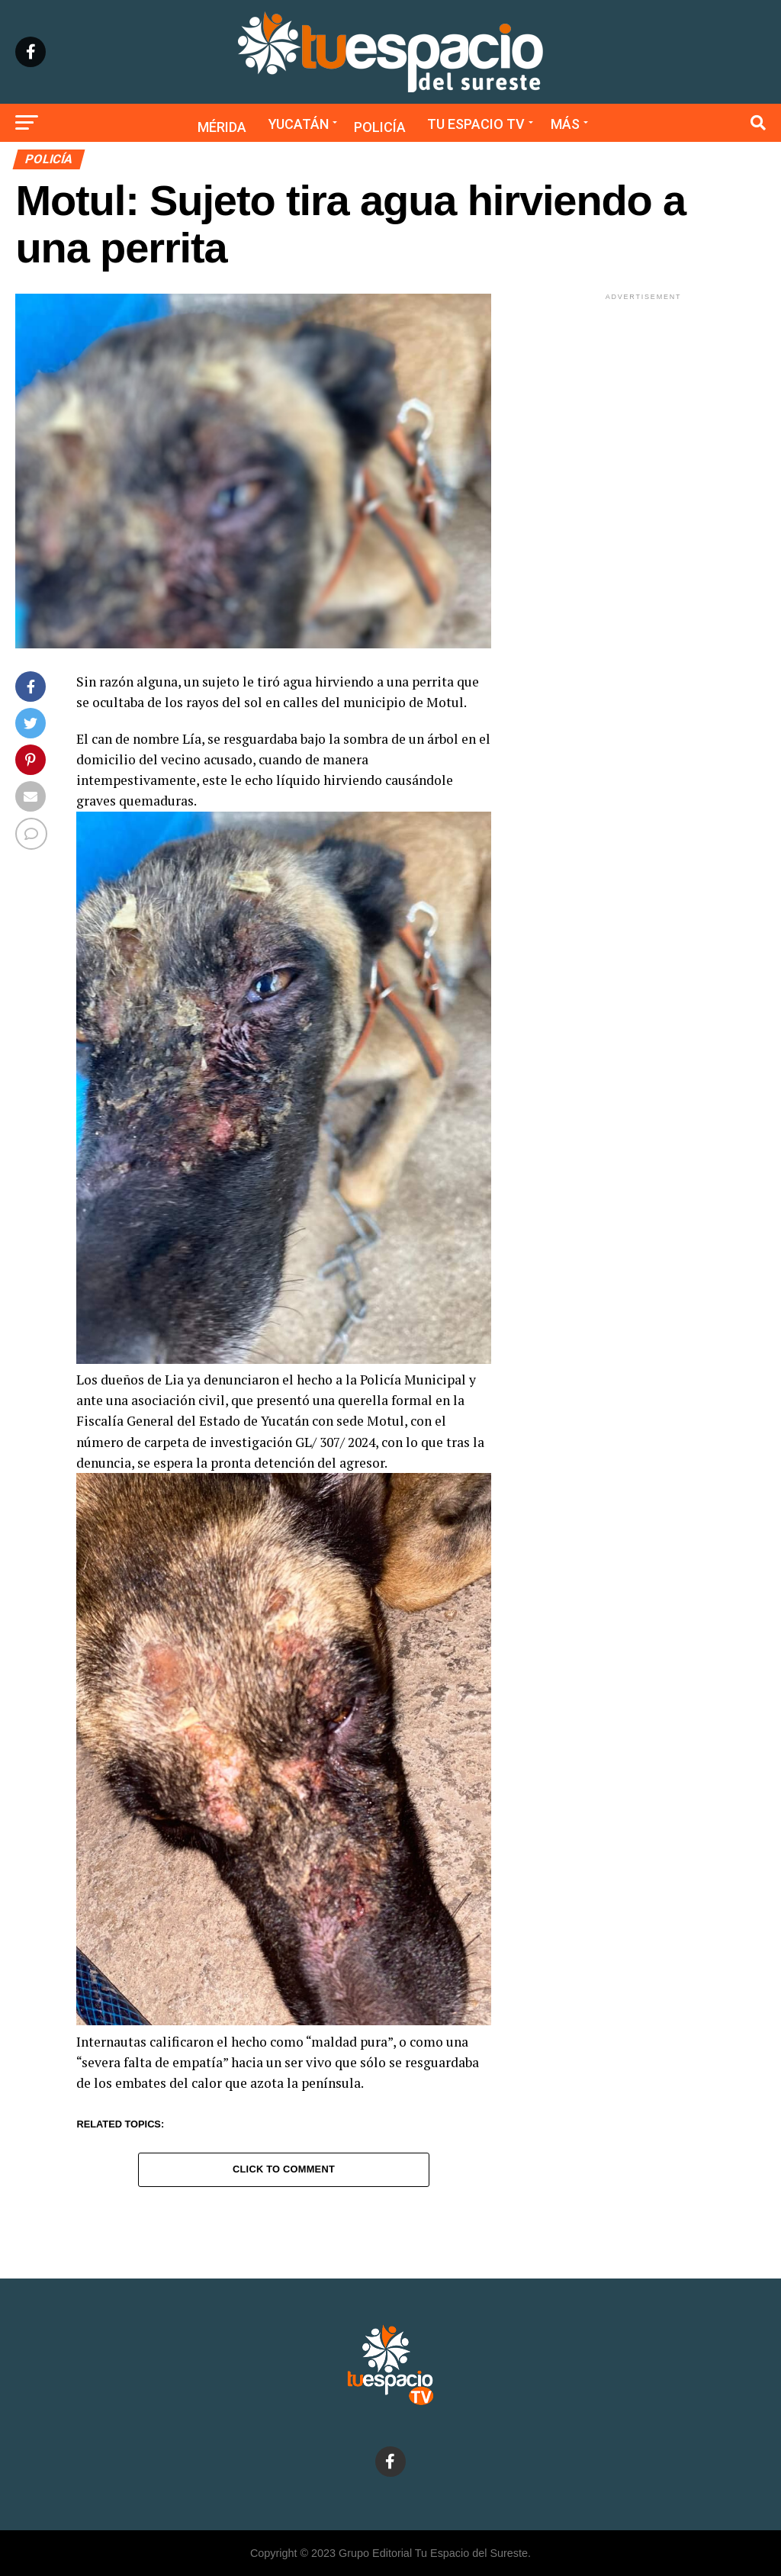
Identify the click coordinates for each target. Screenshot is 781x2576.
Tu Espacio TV (476, 124)
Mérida (222, 127)
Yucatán (298, 124)
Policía (380, 127)
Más (565, 124)
